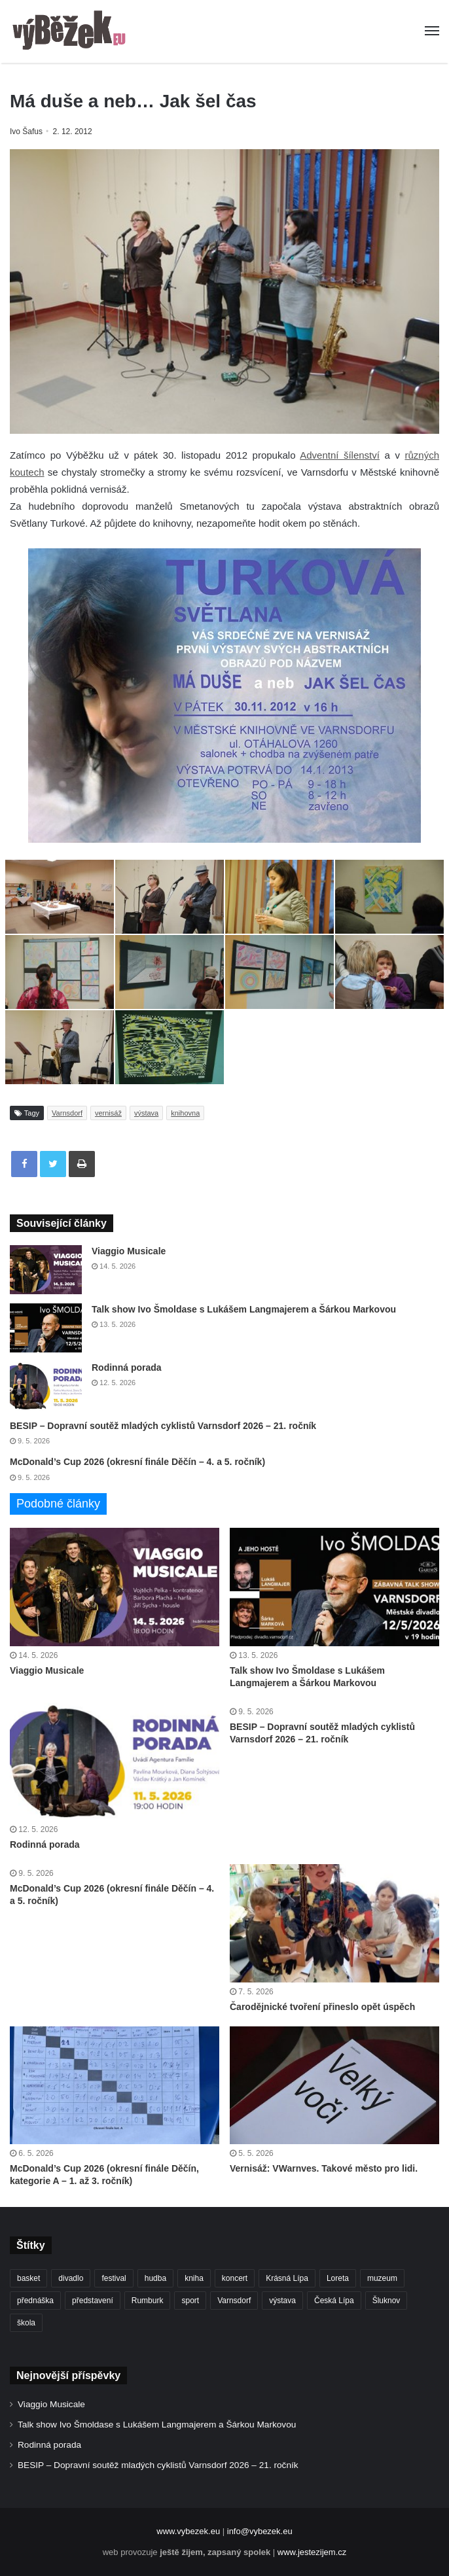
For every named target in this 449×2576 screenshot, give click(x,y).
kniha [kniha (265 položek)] (194, 2278)
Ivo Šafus (26, 131)
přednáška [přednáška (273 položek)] (35, 2300)
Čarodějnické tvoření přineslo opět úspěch (322, 2007)
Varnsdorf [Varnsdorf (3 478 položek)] (234, 2300)
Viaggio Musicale (129, 1251)
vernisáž (108, 1113)
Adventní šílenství (340, 455)
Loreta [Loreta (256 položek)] (338, 2278)
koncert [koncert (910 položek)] (234, 2278)
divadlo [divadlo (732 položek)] (70, 2278)
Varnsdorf (67, 1113)
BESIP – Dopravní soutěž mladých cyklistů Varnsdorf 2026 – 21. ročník (163, 1425)
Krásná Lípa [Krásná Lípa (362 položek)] (287, 2278)
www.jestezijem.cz (312, 2552)
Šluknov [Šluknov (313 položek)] (386, 2300)
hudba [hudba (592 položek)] (155, 2278)
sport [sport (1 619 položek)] (190, 2300)
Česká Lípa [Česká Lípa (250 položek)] (334, 2300)
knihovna (185, 1113)
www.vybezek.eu (188, 2531)
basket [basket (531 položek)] (28, 2278)
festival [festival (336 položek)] (113, 2278)
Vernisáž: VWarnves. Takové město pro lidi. (324, 2168)
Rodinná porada (127, 1367)
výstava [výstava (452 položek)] (282, 2300)
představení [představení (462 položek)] (92, 2300)
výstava (146, 1113)
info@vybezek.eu (260, 2531)
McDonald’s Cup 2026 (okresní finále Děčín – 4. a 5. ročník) (137, 1461)
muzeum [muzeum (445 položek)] (382, 2278)
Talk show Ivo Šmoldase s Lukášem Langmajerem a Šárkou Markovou (244, 1309)
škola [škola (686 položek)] (26, 2322)
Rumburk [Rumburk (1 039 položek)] (148, 2300)
